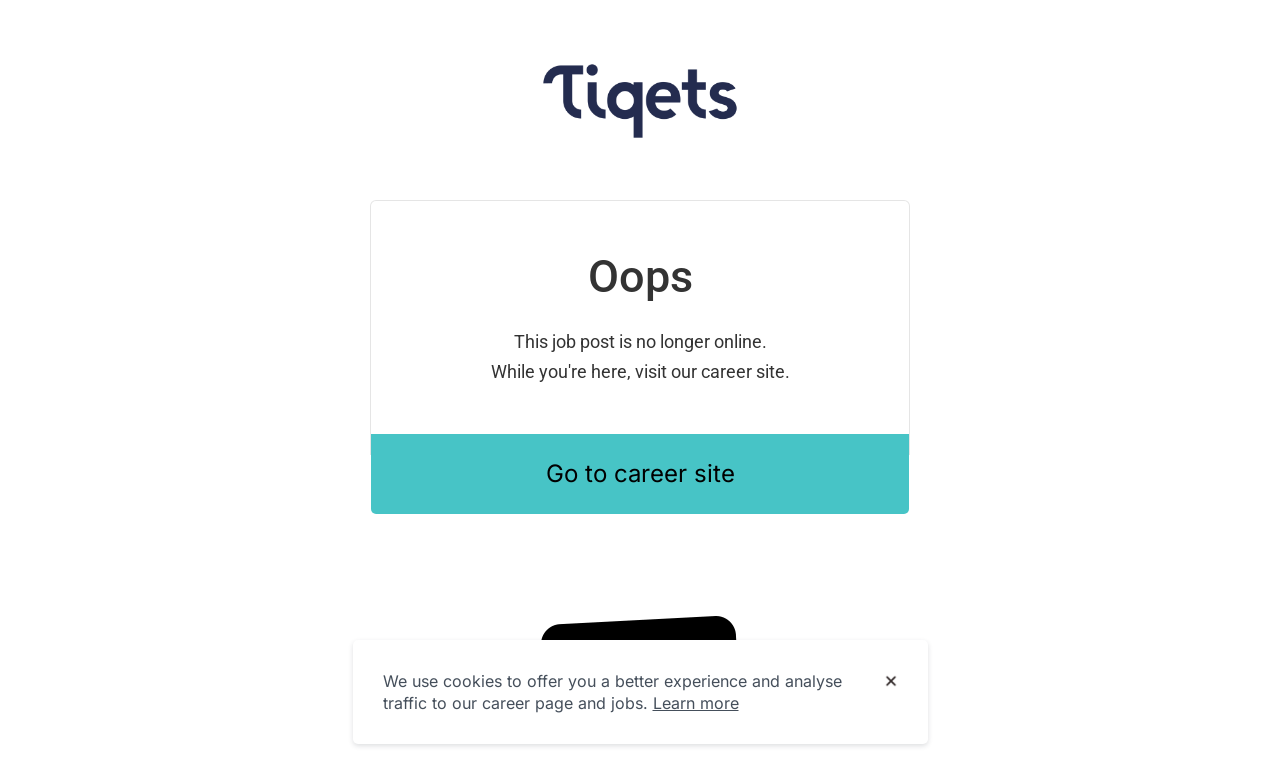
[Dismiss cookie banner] (891, 682)
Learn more (696, 703)
